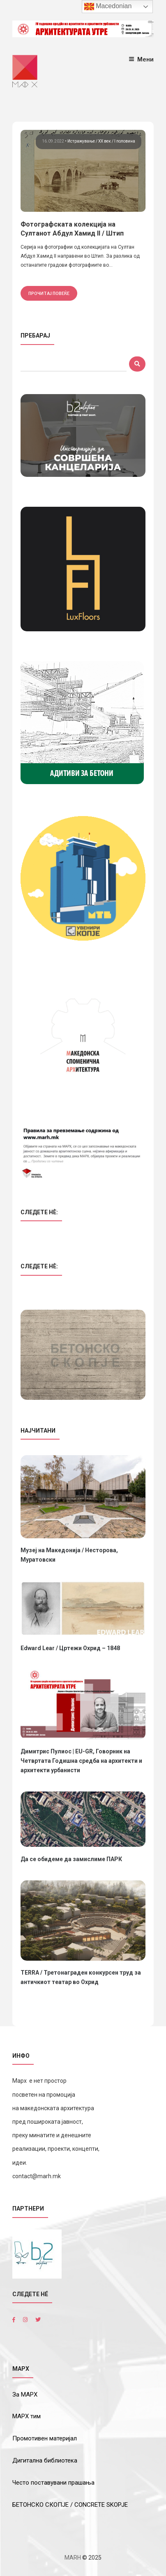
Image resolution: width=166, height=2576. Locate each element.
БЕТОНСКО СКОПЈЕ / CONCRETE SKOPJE (70, 2504)
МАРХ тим (26, 2416)
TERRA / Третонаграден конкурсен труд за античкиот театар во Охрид (81, 1977)
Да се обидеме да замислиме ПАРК (71, 1859)
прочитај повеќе (48, 293)
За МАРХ (24, 2394)
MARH (73, 2557)
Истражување (81, 141)
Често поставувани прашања (53, 2482)
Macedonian (108, 6)
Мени (141, 59)
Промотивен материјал (44, 2438)
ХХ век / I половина (116, 141)
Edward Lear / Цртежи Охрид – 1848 (70, 1648)
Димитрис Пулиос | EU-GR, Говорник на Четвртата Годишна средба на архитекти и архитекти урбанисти (81, 1760)
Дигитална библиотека (44, 2460)
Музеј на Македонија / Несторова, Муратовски (69, 1555)
